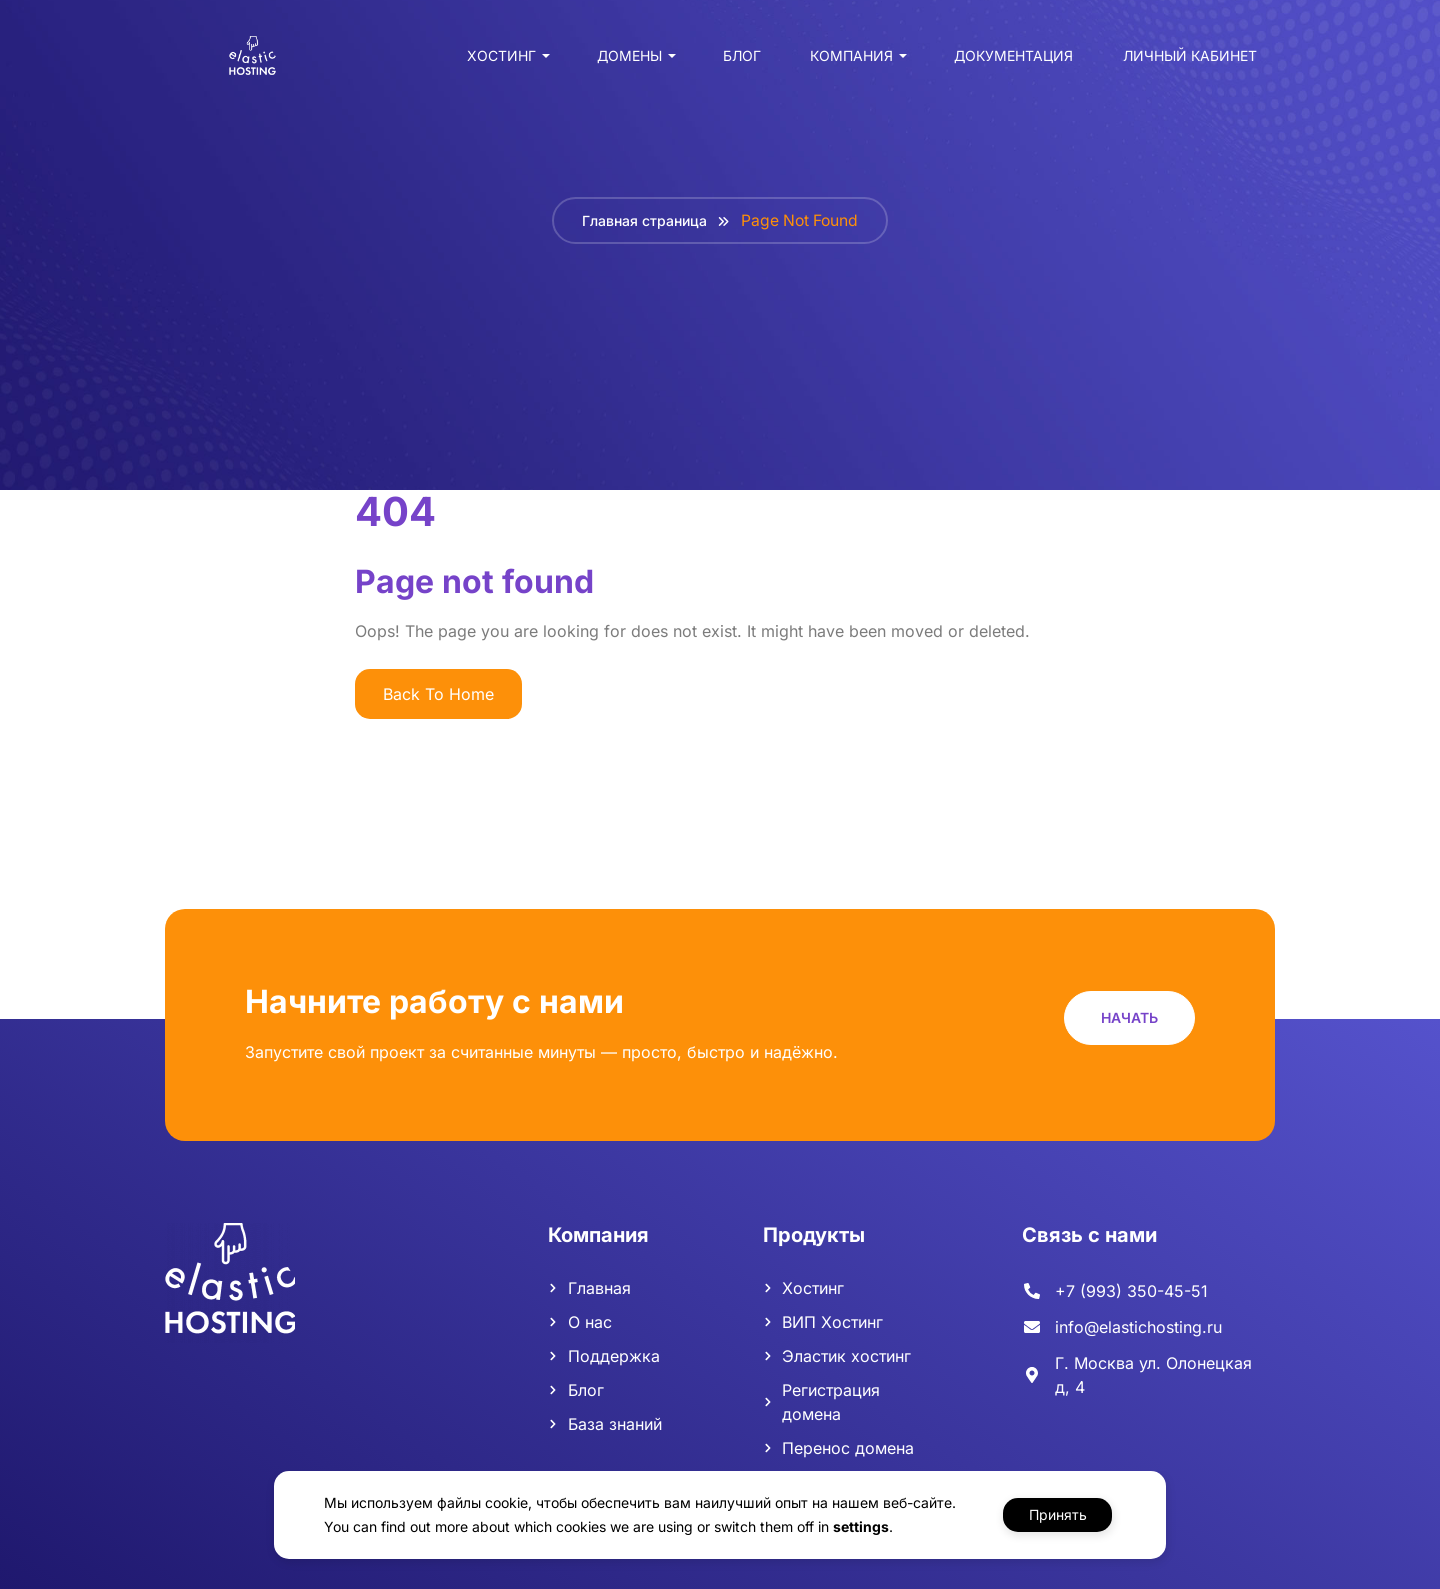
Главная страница (642, 220)
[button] (1129, 1017)
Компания (846, 60)
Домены (624, 60)
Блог (737, 60)
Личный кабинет (1185, 60)
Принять (1058, 1514)
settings (856, 1526)
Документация (1008, 60)
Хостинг (496, 60)
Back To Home (438, 694)
